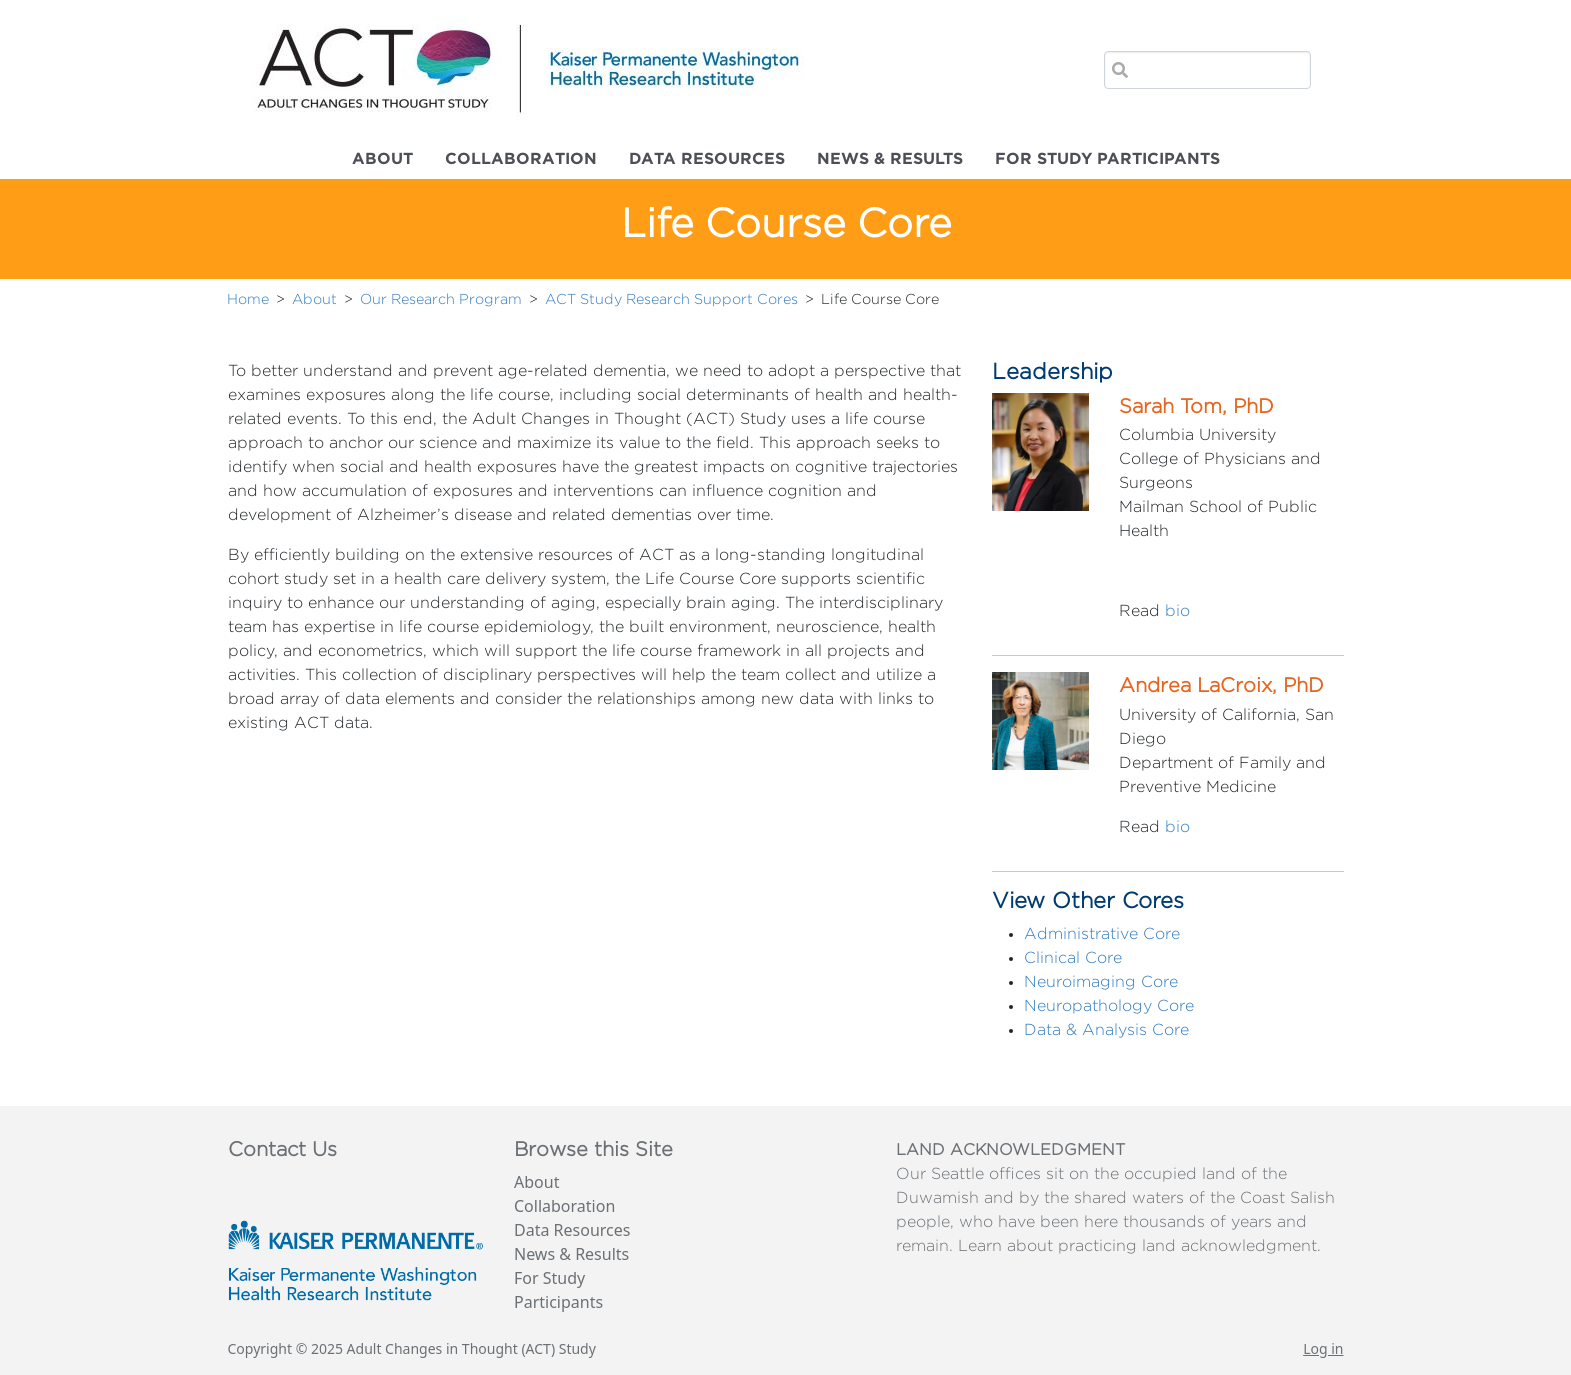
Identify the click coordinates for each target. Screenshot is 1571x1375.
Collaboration (521, 159)
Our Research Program (441, 299)
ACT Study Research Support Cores (671, 299)
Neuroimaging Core (1101, 982)
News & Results (890, 159)
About (382, 159)
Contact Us (282, 1150)
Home (248, 299)
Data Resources (707, 159)
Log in (1323, 1348)
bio (1177, 611)
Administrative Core (1102, 934)
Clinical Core (1073, 958)
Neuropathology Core (1109, 1006)
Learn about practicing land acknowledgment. (1139, 1246)
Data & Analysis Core (1106, 1030)
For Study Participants (1107, 159)
